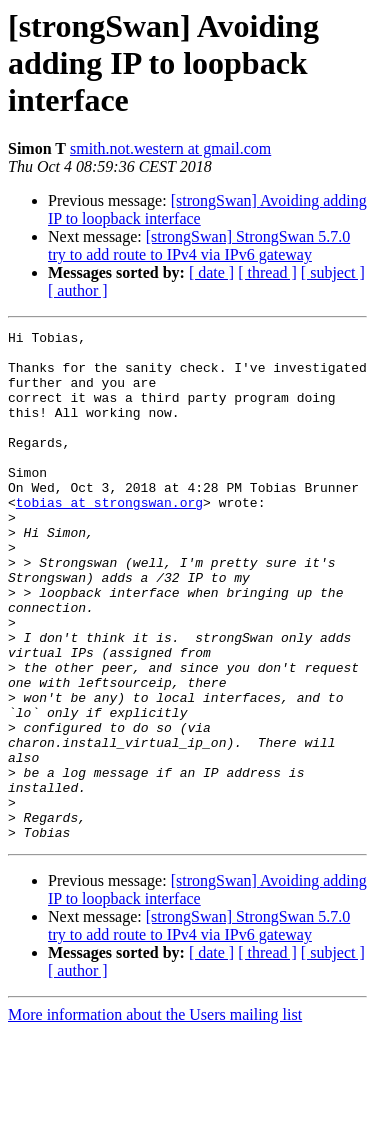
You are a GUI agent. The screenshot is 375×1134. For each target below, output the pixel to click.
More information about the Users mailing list (155, 1116)
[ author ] (78, 290)
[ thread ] (267, 272)
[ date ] (211, 272)
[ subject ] (333, 272)
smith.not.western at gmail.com (170, 148)
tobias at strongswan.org (109, 538)
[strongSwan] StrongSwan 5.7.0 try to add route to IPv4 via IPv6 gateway (199, 245)
